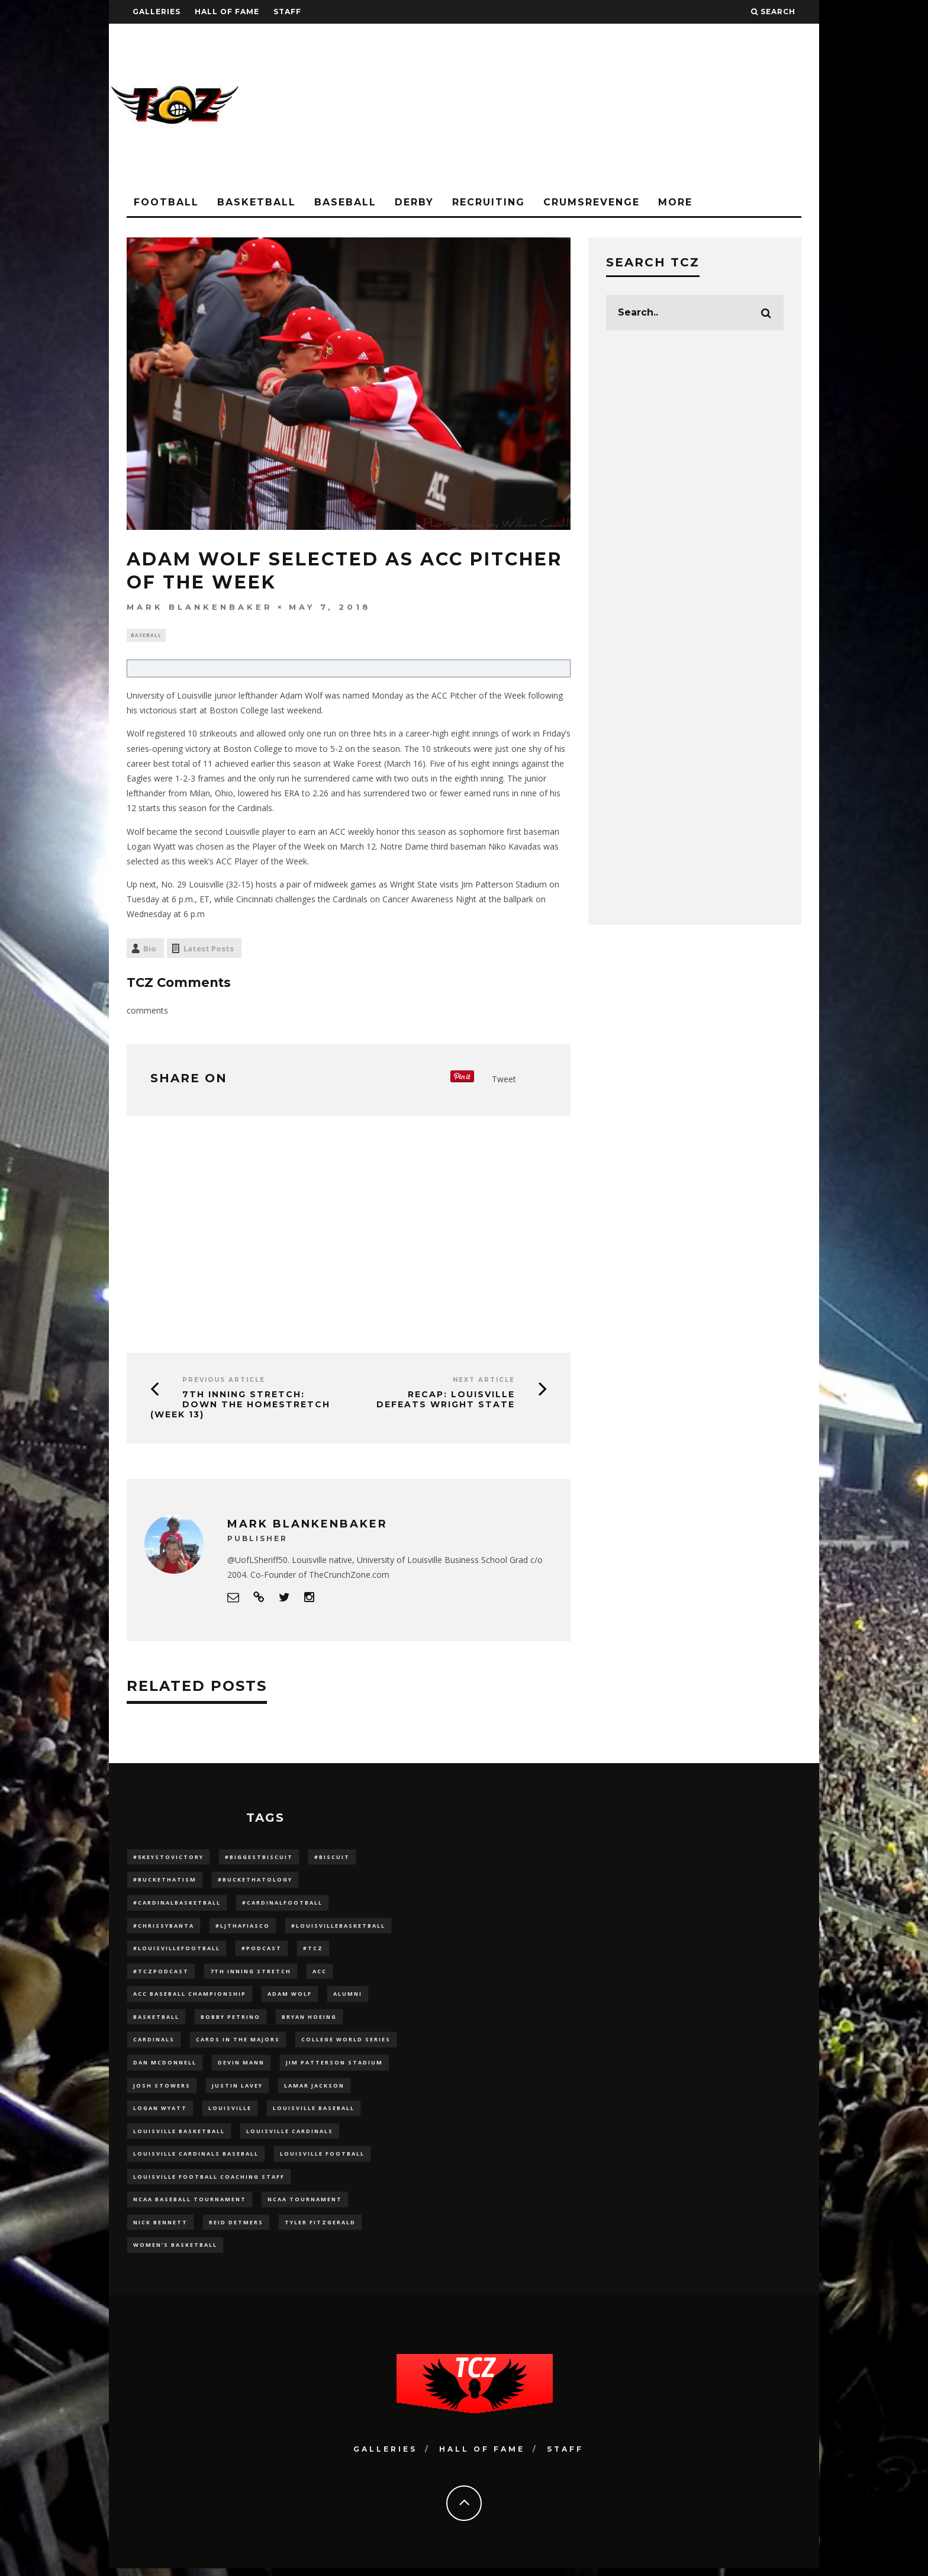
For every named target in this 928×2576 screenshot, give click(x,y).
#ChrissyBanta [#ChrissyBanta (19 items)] (163, 1928)
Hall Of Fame (227, 11)
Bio (149, 949)
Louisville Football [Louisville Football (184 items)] (322, 2160)
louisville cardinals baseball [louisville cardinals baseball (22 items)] (196, 2160)
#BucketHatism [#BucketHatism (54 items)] (164, 1881)
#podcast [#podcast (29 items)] (261, 1951)
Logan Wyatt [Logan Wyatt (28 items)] (160, 2113)
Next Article (484, 1381)
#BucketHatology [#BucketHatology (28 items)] (255, 1881)
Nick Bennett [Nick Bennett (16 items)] (160, 2229)
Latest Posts (208, 949)
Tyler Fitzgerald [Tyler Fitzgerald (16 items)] (320, 2229)
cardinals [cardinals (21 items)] (154, 2044)
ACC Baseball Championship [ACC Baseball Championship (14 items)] (189, 1997)
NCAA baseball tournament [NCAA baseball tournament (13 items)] (189, 2206)
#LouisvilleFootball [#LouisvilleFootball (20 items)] (176, 1951)
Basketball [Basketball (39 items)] (156, 2021)
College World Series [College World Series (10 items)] (346, 2044)
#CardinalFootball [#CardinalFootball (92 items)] (282, 1905)
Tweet (504, 1080)
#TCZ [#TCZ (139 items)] (313, 1951)
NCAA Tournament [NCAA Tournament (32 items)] (305, 2206)
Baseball (345, 202)
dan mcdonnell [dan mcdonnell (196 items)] (164, 2067)
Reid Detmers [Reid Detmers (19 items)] (236, 2229)
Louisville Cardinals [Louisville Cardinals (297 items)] (289, 2137)
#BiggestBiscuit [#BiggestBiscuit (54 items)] (259, 1858)
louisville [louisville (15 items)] (230, 2113)
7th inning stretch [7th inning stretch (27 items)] (250, 1974)
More (675, 202)
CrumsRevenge (591, 202)
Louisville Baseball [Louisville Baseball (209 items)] (314, 2113)
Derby (414, 202)
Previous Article (223, 1381)
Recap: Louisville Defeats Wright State (445, 1401)
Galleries (157, 11)
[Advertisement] (603, 106)
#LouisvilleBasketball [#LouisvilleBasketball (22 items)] (338, 1928)
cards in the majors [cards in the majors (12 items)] (238, 2044)
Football (166, 202)
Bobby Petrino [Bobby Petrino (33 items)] (230, 2021)
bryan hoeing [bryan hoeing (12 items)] (309, 2021)
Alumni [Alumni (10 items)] (347, 1997)
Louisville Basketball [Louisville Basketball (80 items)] (179, 2137)
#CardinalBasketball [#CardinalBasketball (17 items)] (177, 1905)
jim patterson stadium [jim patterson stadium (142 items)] (334, 2067)
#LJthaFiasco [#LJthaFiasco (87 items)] (242, 1928)
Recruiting (488, 202)
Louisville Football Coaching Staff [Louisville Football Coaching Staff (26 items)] (209, 2183)
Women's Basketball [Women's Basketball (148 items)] (175, 2252)
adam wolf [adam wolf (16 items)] (290, 1997)
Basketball (256, 202)
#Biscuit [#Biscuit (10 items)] (332, 1858)
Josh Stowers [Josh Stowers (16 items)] (162, 2090)
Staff (287, 11)
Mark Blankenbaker (200, 607)
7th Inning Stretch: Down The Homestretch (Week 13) (240, 1406)
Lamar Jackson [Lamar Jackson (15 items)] (314, 2090)
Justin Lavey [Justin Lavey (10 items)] (237, 2090)
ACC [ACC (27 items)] (319, 1974)
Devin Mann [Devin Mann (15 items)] (241, 2067)
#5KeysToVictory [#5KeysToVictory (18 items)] (168, 1858)
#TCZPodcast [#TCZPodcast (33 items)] (161, 1974)
